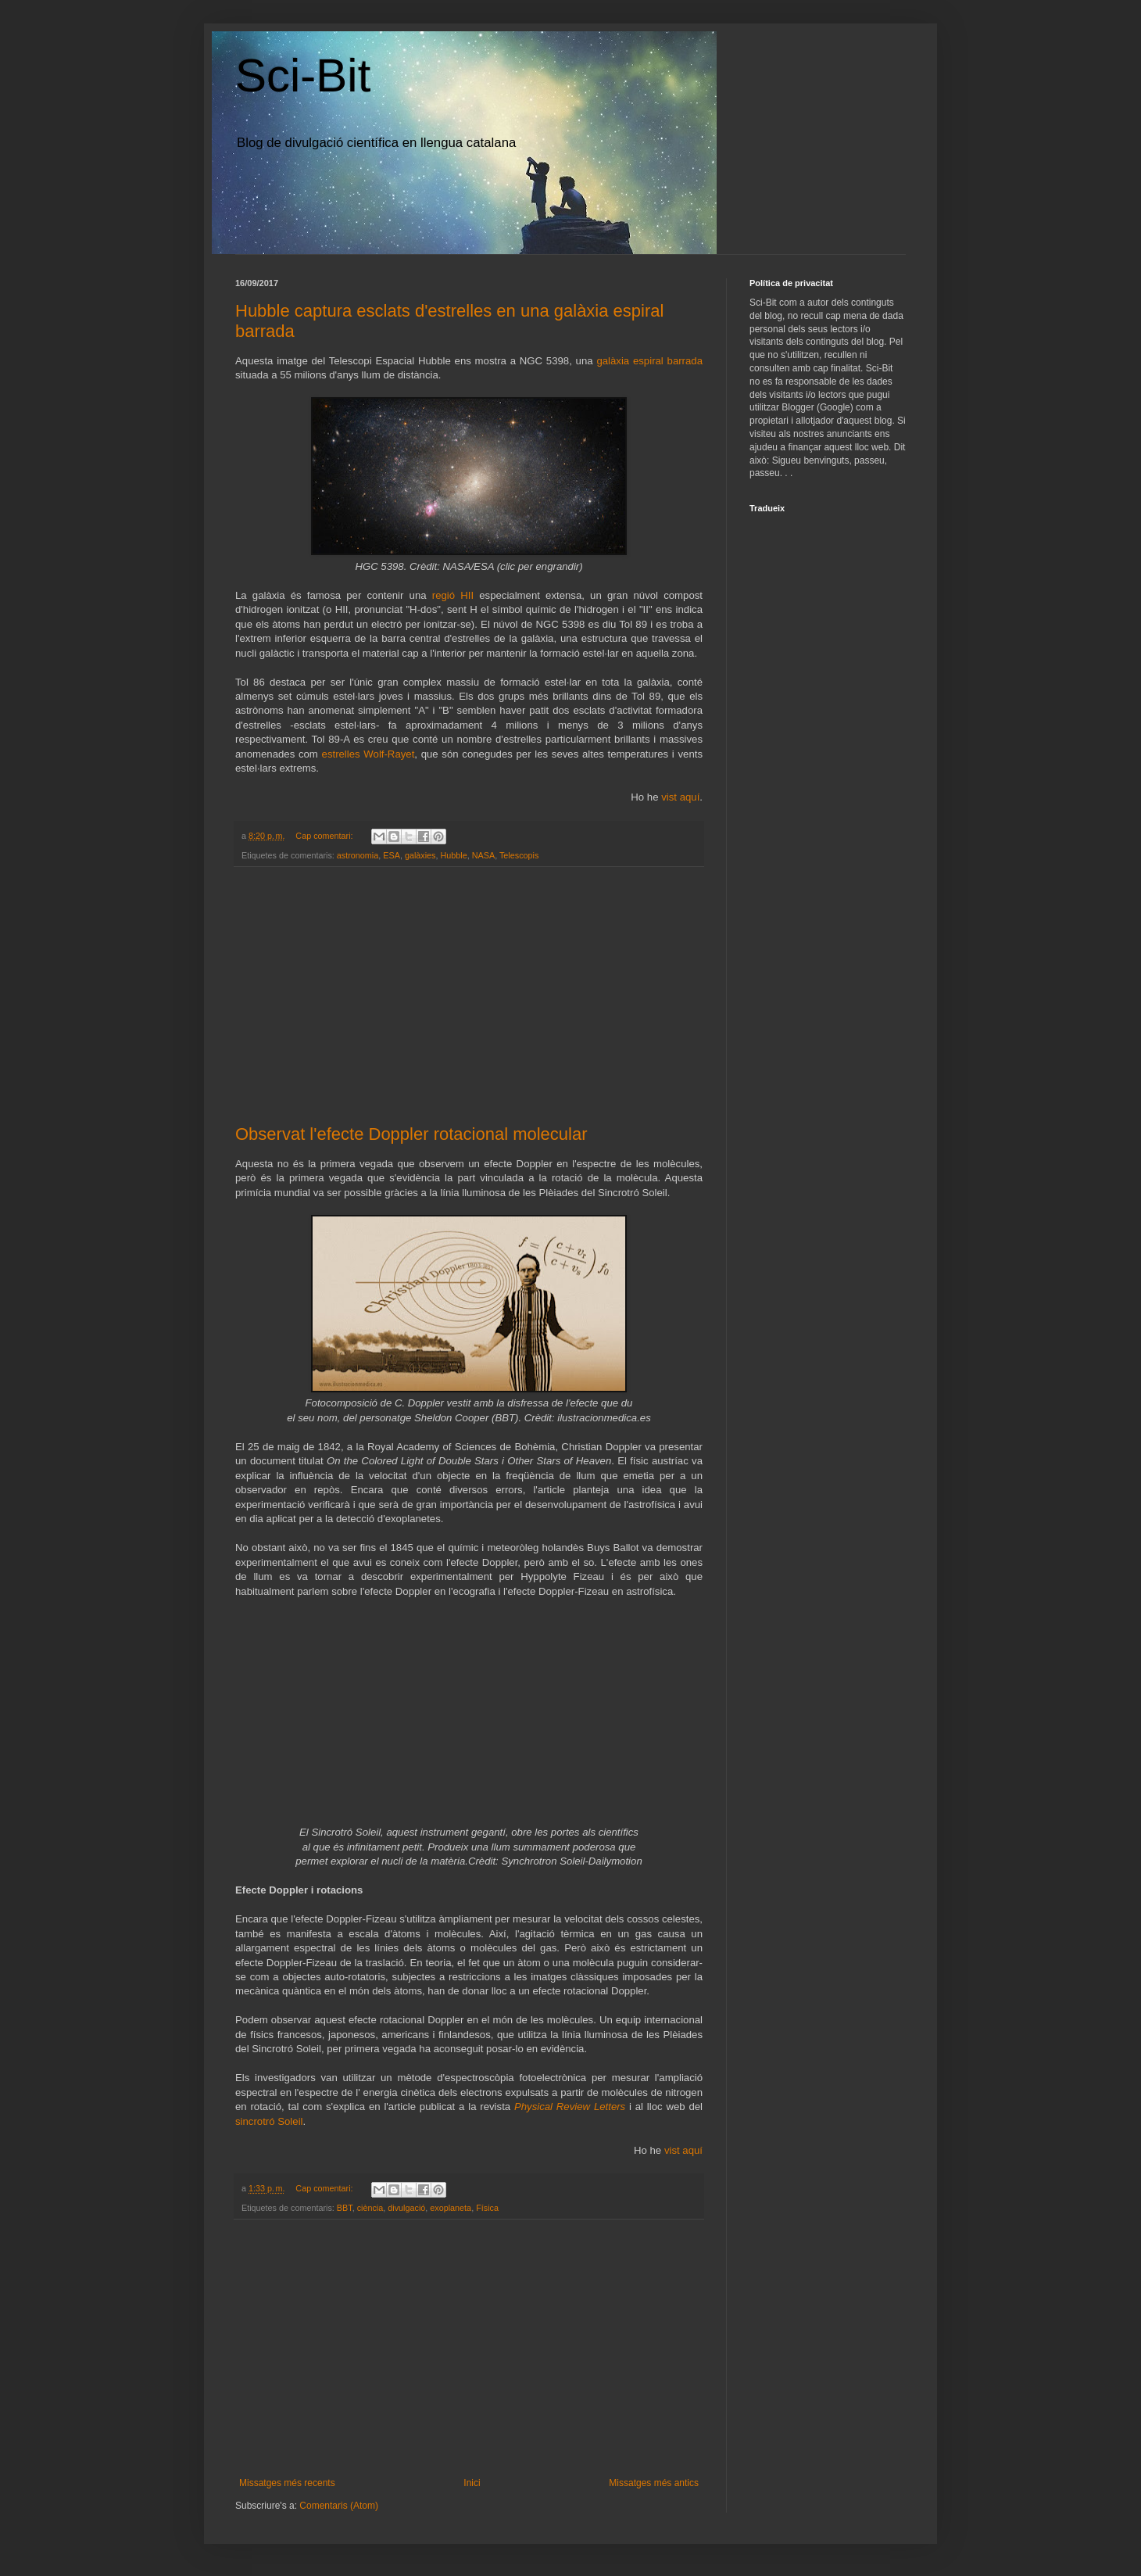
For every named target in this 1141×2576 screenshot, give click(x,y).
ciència (370, 2207)
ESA (391, 855)
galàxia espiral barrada (649, 361)
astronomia (357, 855)
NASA (483, 855)
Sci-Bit (302, 75)
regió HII (453, 595)
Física (487, 2207)
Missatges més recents (287, 2482)
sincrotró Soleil (269, 2121)
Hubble (454, 855)
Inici (471, 2482)
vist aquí (680, 797)
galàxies (420, 855)
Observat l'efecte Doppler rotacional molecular (411, 1134)
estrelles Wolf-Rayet (368, 754)
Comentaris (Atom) (338, 2505)
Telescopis (518, 855)
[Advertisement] (469, 996)
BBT (344, 2207)
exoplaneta (450, 2207)
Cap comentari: (325, 835)
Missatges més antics (654, 2482)
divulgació (406, 2207)
